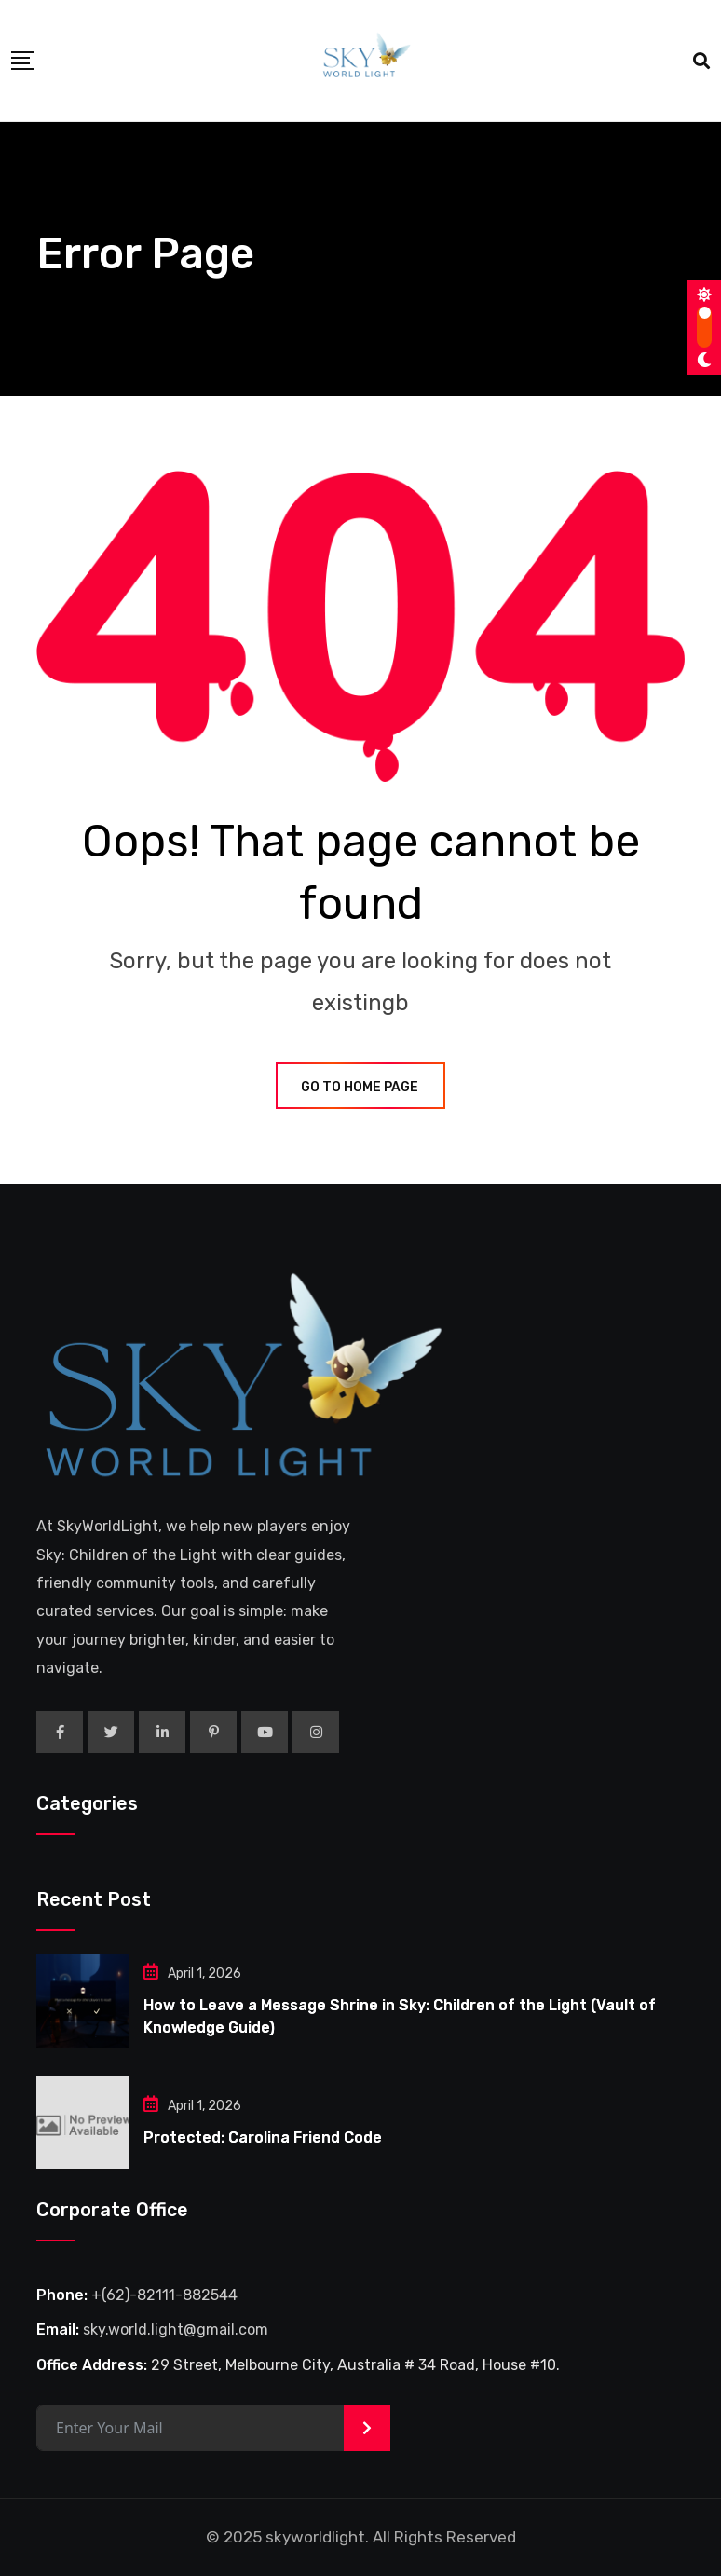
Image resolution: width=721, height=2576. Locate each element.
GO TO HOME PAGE (360, 1087)
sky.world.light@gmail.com (175, 2329)
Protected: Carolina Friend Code (262, 2137)
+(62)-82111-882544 (164, 2295)
